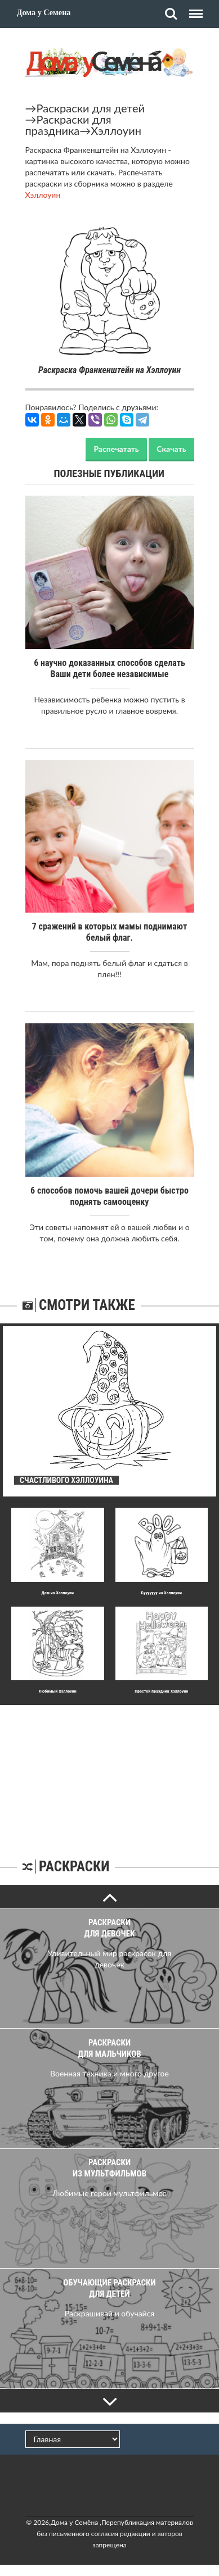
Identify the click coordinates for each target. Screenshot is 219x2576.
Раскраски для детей (91, 108)
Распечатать (115, 448)
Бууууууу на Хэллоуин (161, 1592)
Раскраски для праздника (68, 124)
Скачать (171, 448)
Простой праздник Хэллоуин (161, 1691)
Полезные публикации (109, 473)
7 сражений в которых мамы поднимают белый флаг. (109, 932)
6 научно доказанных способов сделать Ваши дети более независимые (109, 668)
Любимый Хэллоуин (58, 1691)
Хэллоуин (116, 130)
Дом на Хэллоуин (57, 1592)
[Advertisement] (109, 1775)
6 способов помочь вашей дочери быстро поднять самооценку (109, 1196)
